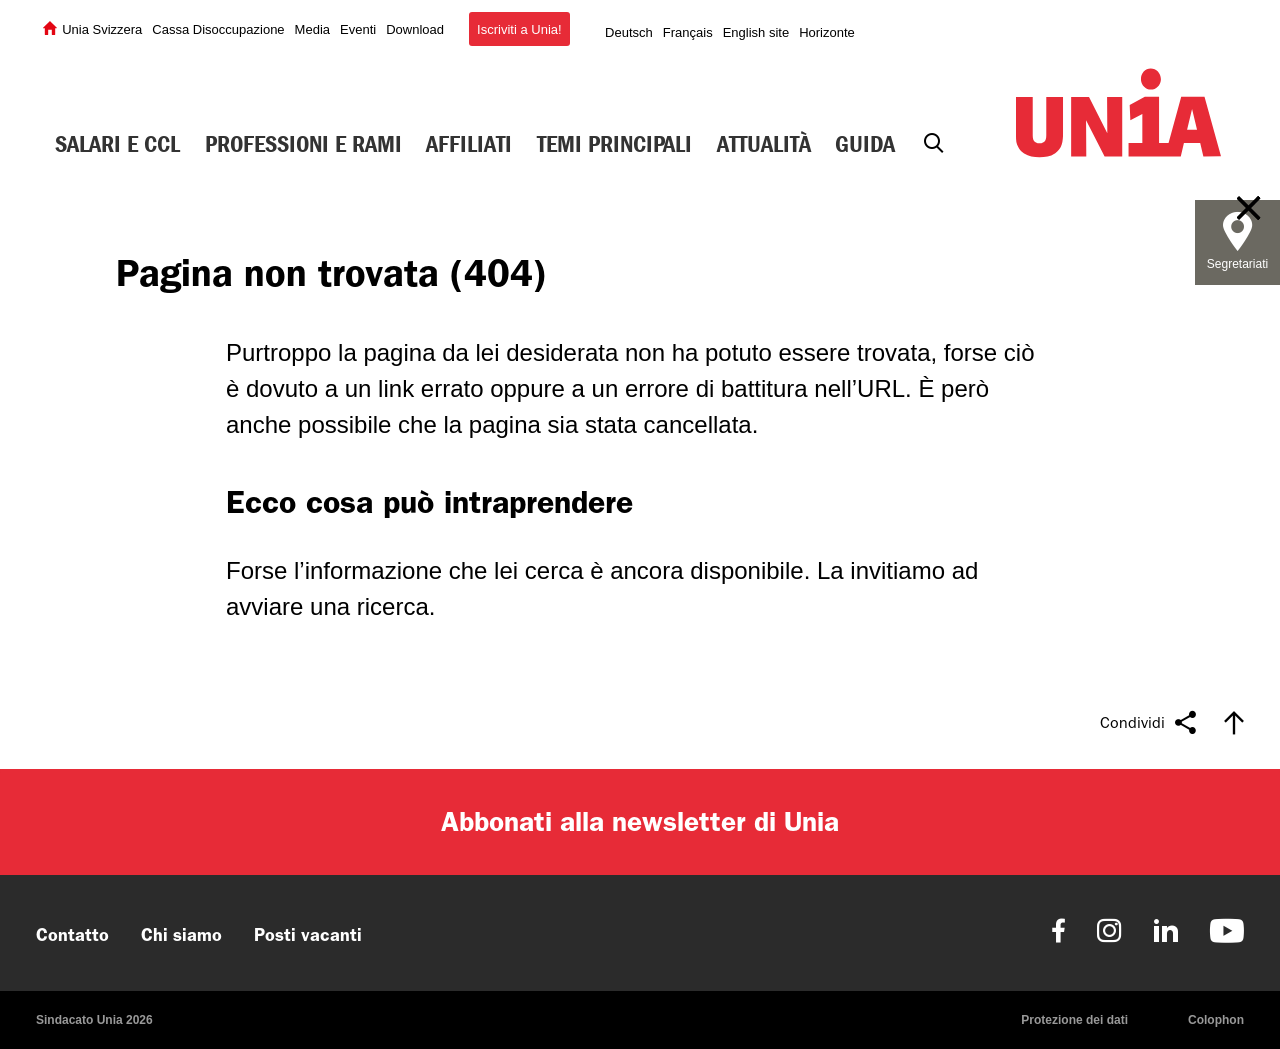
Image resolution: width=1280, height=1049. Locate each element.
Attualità (764, 144)
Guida (865, 144)
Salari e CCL (117, 144)
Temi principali (614, 144)
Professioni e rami (303, 144)
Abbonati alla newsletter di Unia (640, 821)
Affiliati (469, 144)
